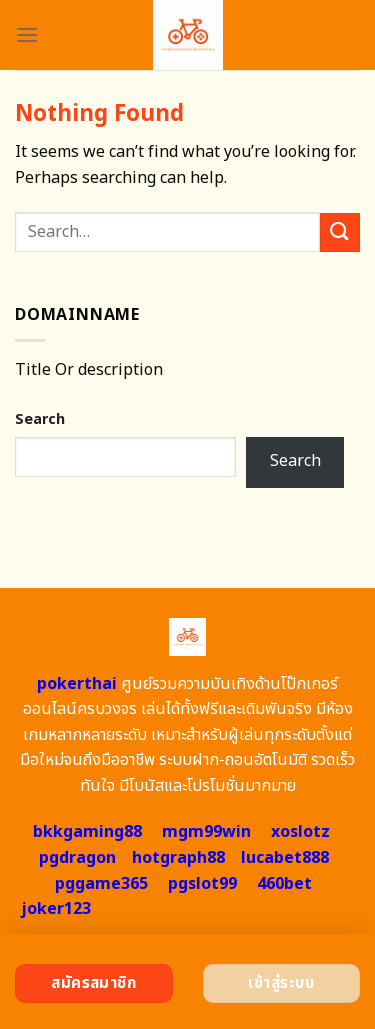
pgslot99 (202, 884)
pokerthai (77, 684)
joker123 (56, 909)
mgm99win (206, 832)
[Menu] (27, 34)
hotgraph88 (178, 858)
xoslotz (300, 832)
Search (40, 419)
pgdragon (77, 858)
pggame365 (101, 884)
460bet (284, 884)
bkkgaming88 (87, 832)
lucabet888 (285, 858)
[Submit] (340, 232)
